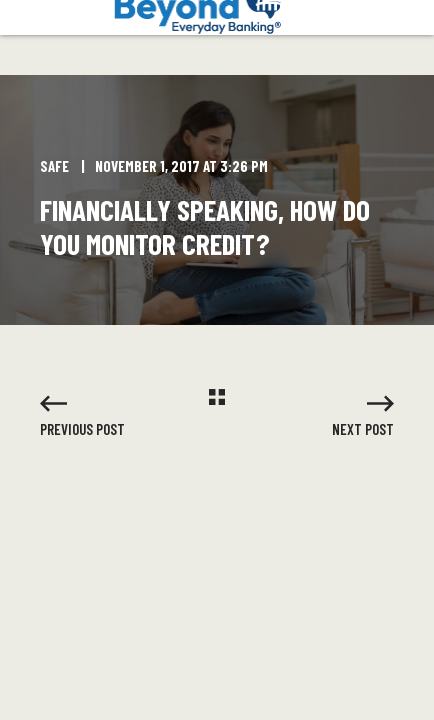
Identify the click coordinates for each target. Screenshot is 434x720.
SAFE (54, 166)
